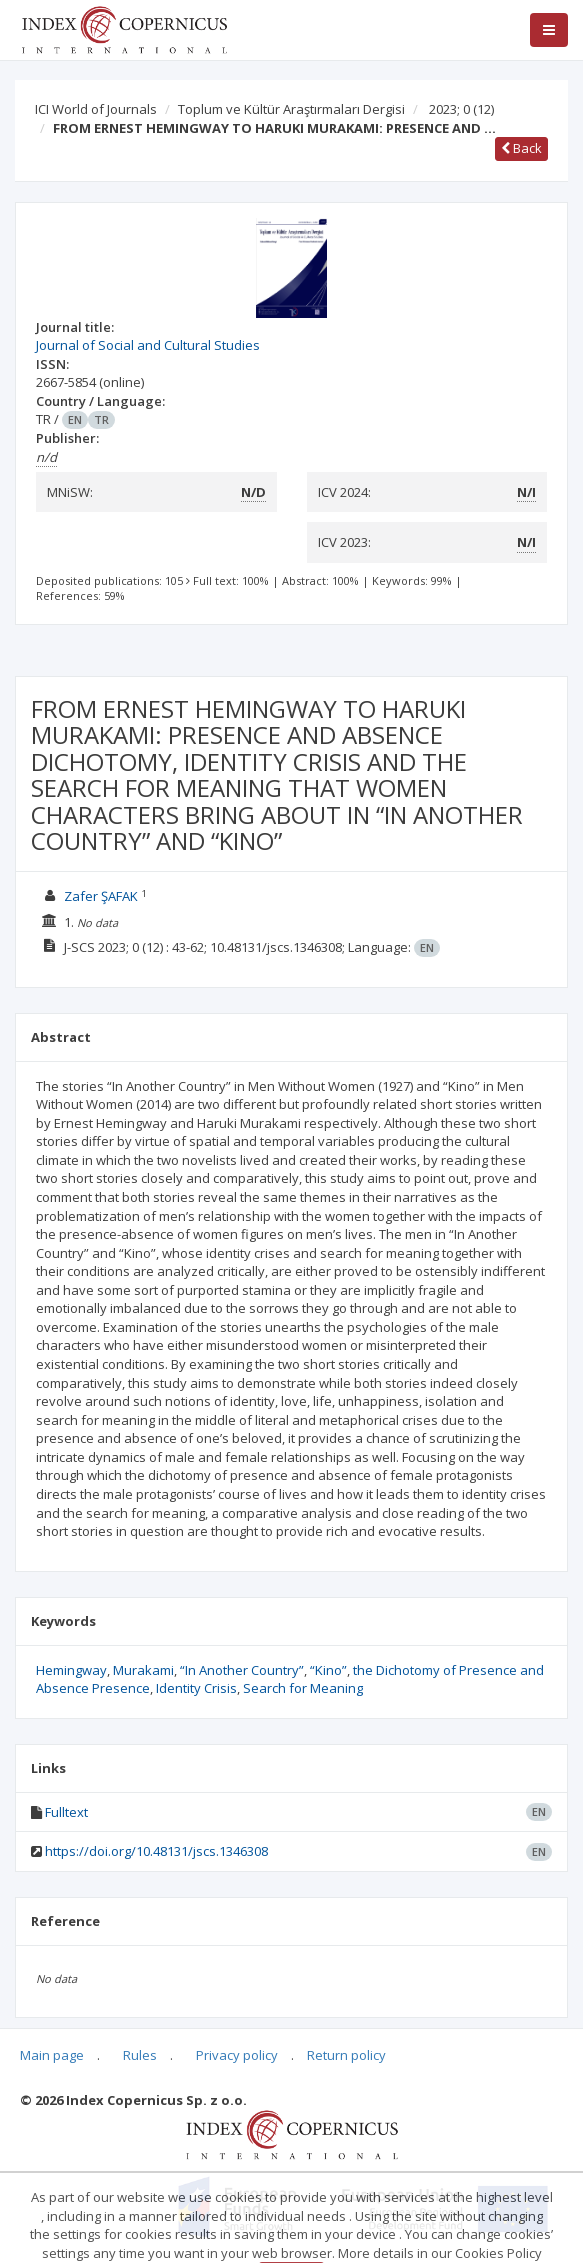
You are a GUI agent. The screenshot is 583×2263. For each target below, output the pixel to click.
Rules (140, 2055)
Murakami (143, 1670)
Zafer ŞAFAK (101, 896)
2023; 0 (461, 109)
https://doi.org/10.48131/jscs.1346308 (156, 1851)
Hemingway (71, 1670)
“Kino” (328, 1670)
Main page (52, 2055)
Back (521, 148)
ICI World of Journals (96, 109)
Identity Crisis (196, 1688)
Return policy (346, 2055)
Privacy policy (237, 2055)
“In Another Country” (242, 1670)
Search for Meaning (303, 1688)
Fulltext (66, 1812)
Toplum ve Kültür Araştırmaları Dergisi (291, 109)
